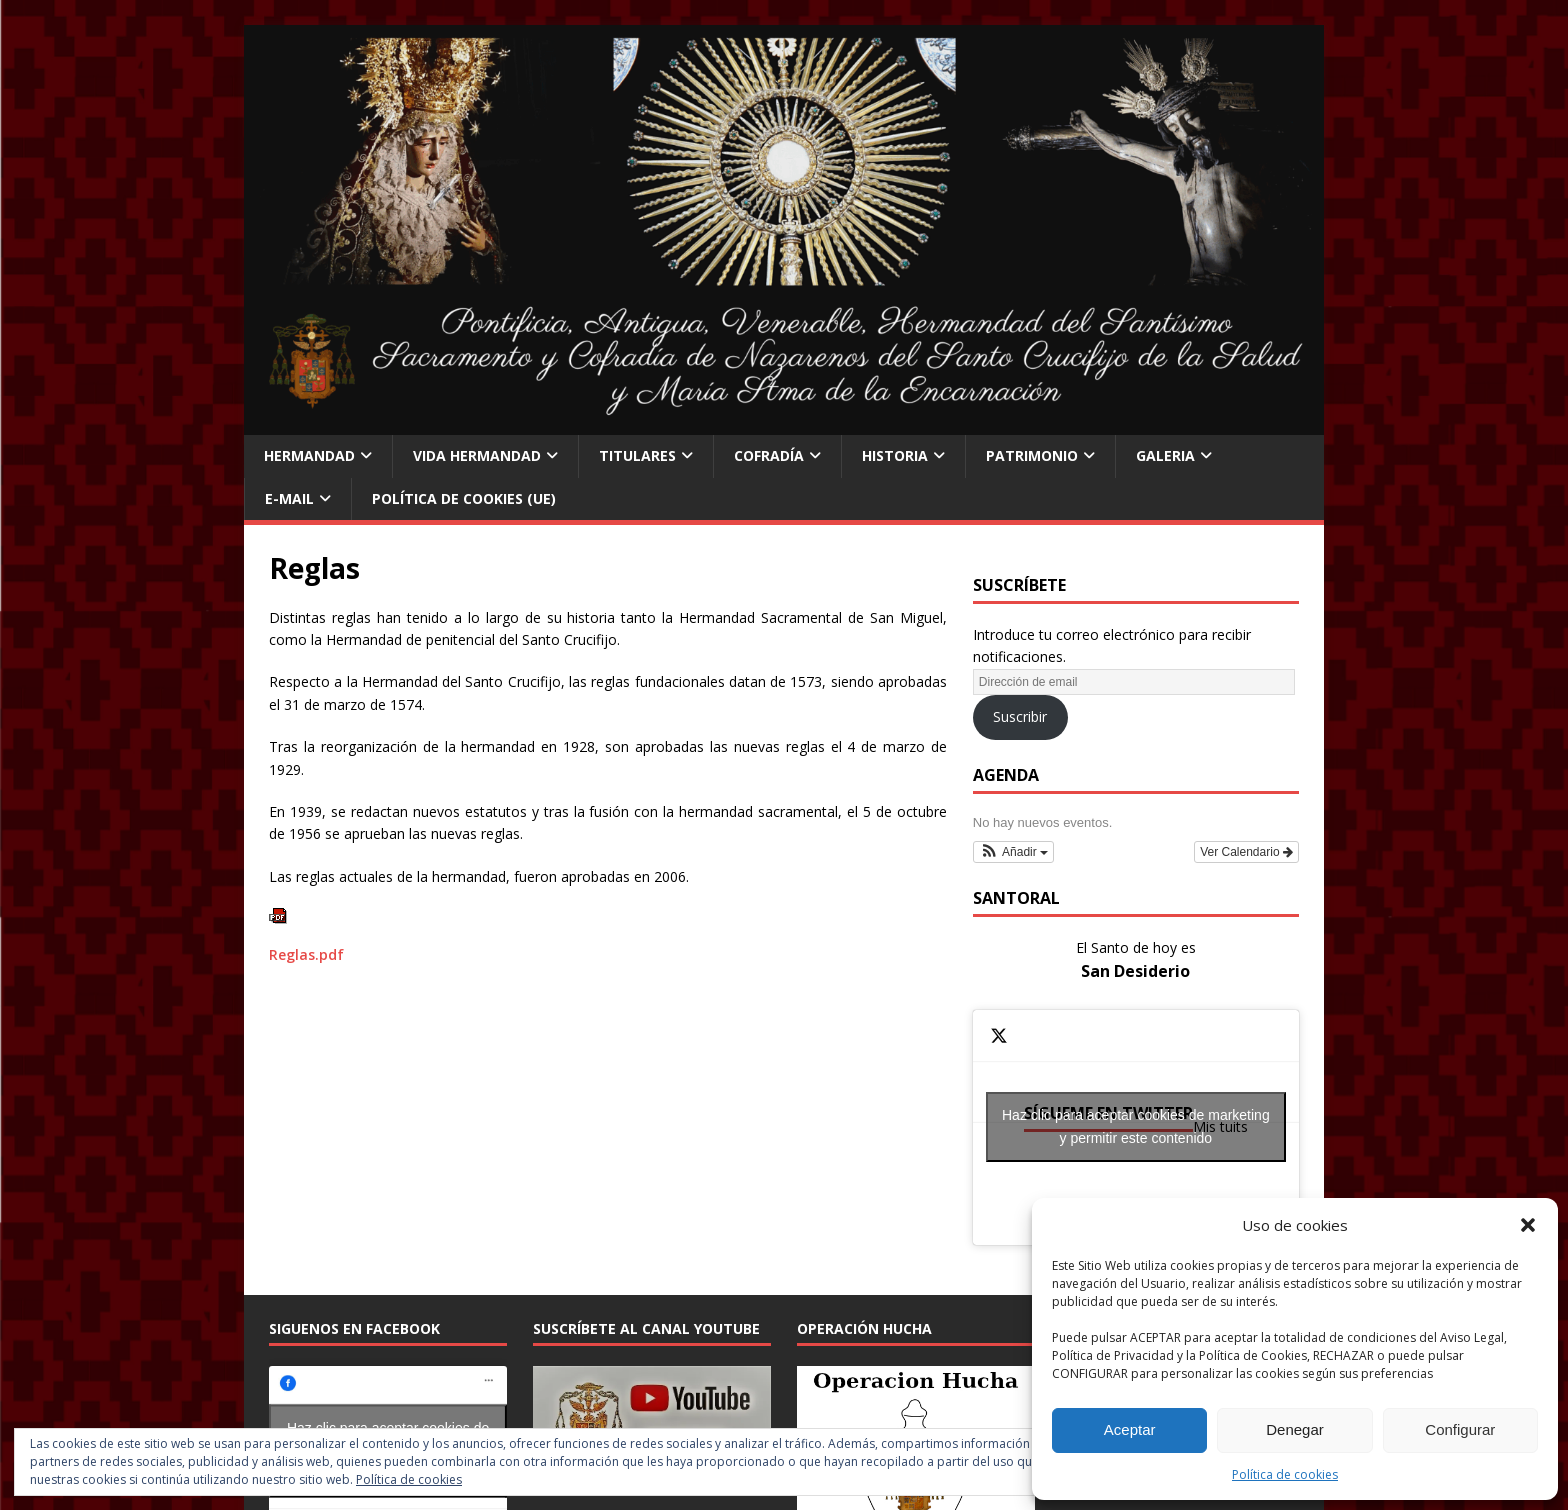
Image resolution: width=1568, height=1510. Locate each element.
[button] (1528, 1225)
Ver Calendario (1246, 852)
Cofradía (769, 455)
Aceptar (1130, 1429)
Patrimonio (1032, 455)
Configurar (1460, 1429)
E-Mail (289, 498)
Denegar (1295, 1429)
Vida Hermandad (477, 455)
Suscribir (1020, 716)
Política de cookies (1285, 1474)
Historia (895, 455)
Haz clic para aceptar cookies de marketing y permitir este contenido (1136, 1126)
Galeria (1165, 455)
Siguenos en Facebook (354, 1328)
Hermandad (309, 455)
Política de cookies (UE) (464, 498)
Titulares (637, 455)
